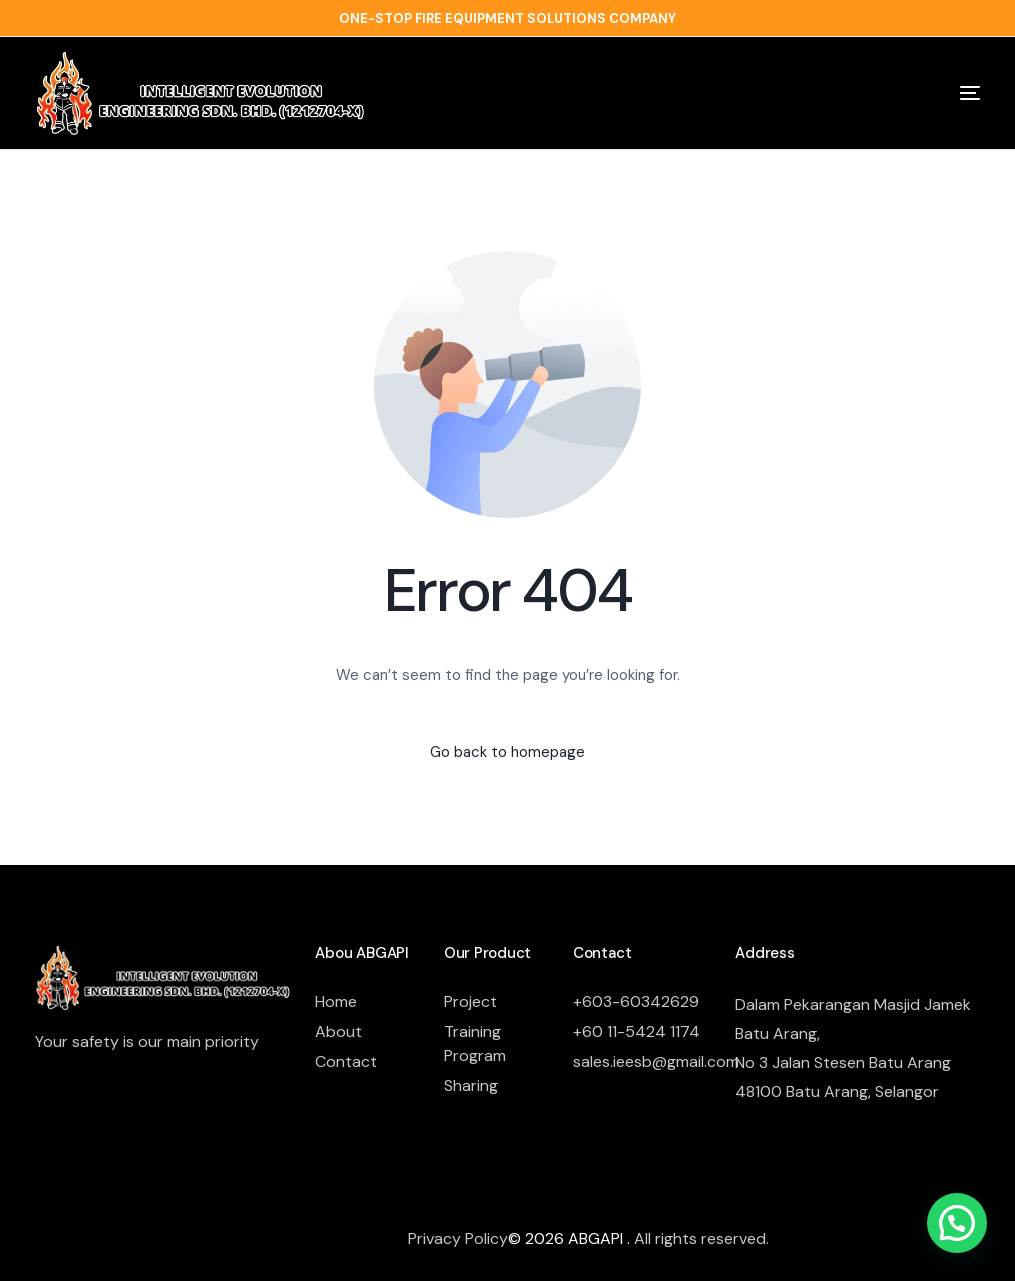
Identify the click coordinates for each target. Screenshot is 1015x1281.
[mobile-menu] (938, 93)
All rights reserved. (701, 1238)
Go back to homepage (507, 752)
